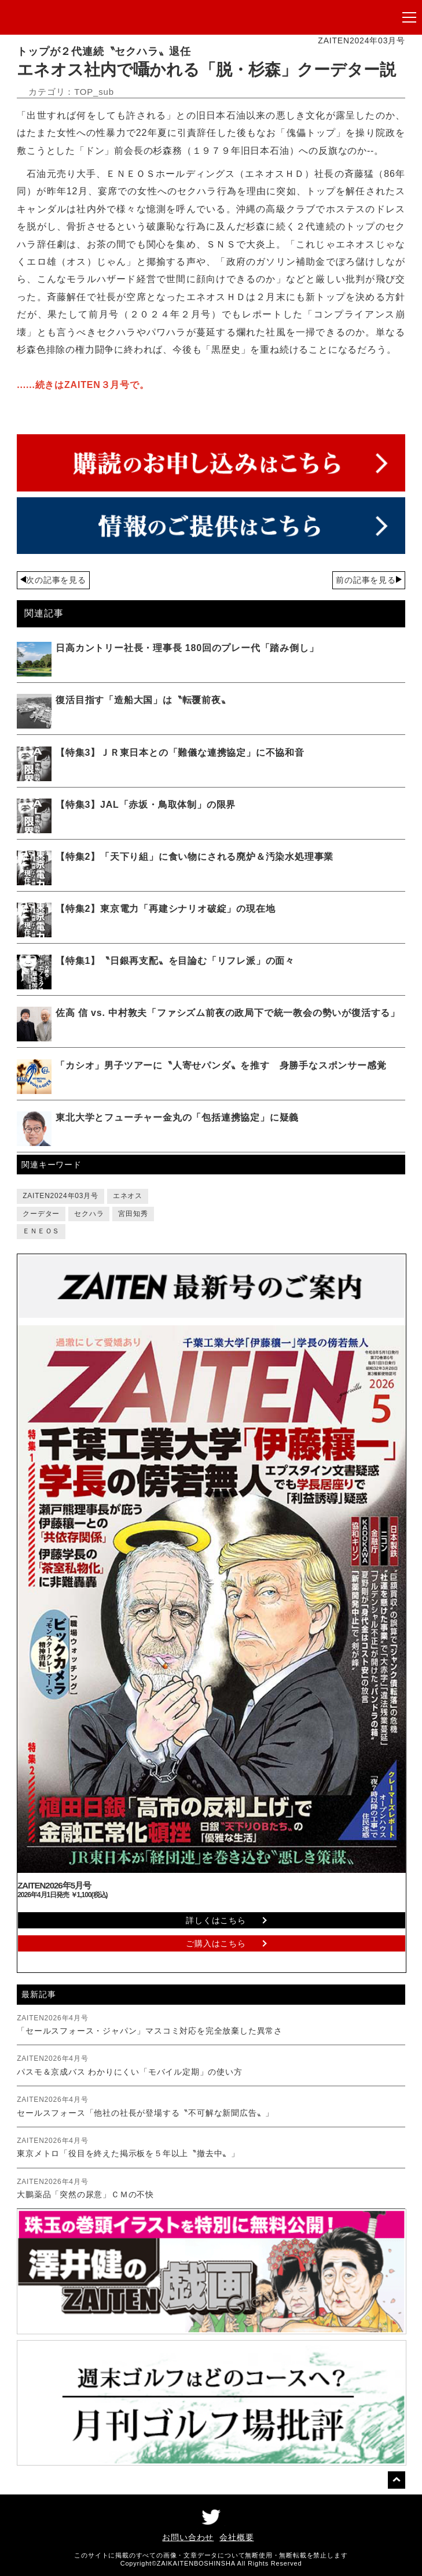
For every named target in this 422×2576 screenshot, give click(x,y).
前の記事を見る (366, 580)
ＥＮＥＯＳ (41, 1231)
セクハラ (89, 1214)
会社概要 (236, 2537)
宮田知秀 (133, 1214)
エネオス (127, 1196)
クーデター (41, 1214)
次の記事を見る (56, 580)
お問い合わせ (188, 2537)
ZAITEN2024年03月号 (60, 1196)
